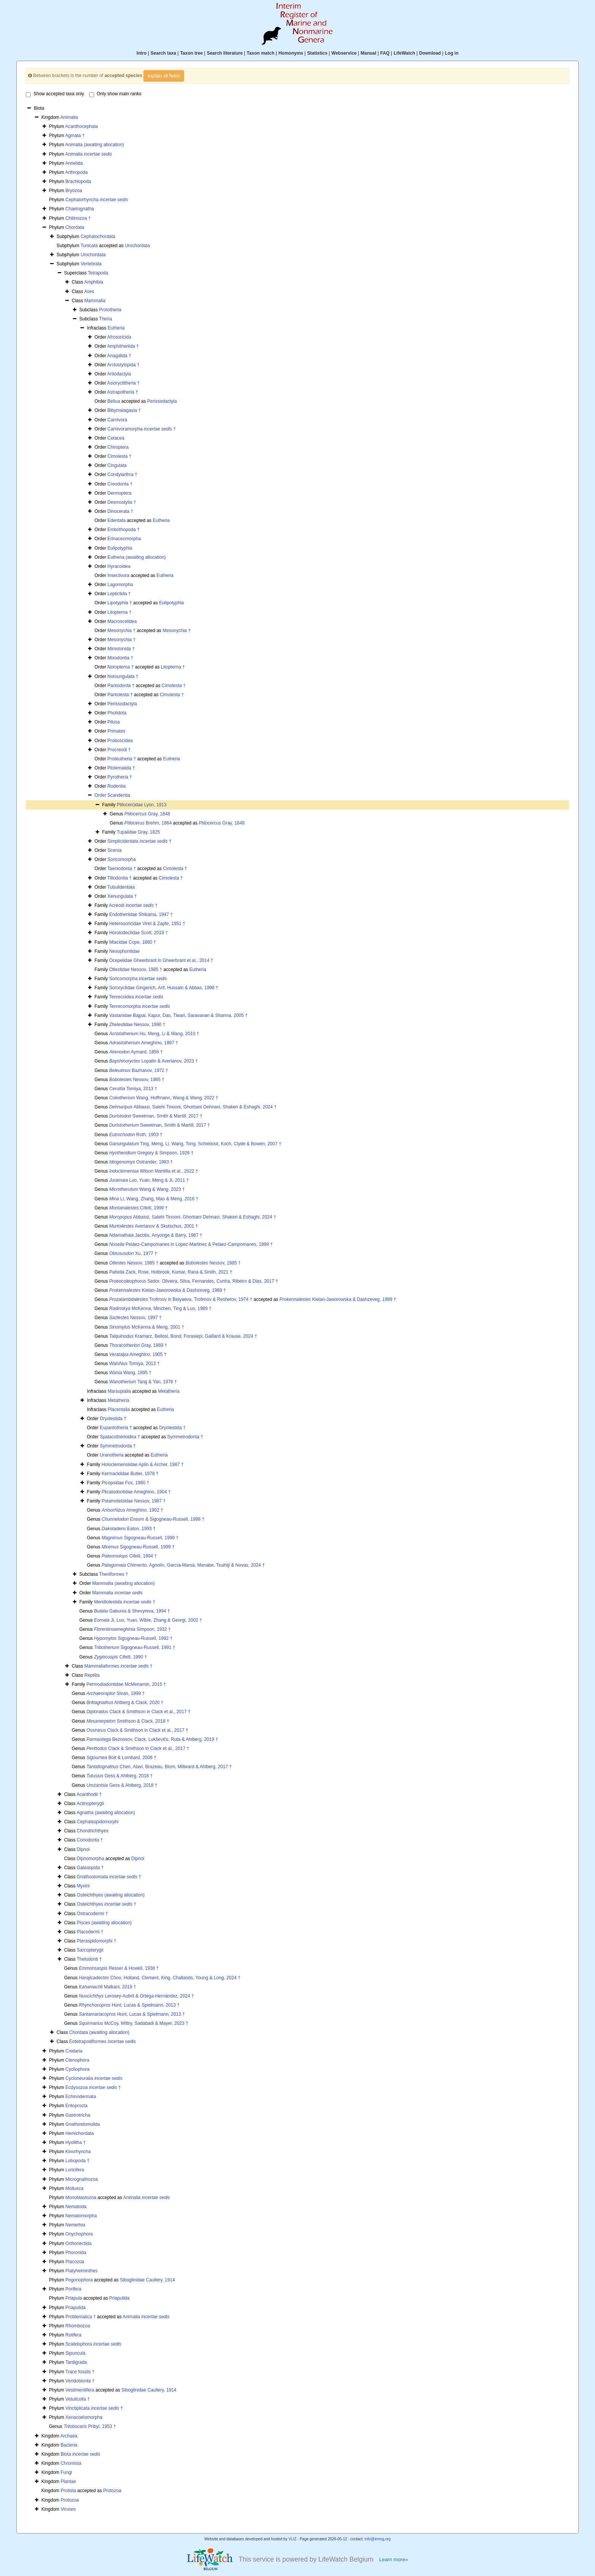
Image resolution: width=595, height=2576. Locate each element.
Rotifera (73, 2335)
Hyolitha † (75, 2142)
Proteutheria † (121, 758)
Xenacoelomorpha (83, 2417)
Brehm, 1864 (148, 823)
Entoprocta (76, 2105)
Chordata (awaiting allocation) (99, 2032)
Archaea (68, 2436)
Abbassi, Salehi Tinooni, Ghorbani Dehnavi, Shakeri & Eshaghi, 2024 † (193, 1107)
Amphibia (93, 282)
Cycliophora (77, 2069)
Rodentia (116, 786)
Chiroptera (118, 447)
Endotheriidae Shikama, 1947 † (141, 914)
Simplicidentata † (139, 841)
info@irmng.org (378, 2539)
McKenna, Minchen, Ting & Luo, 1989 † (160, 1308)
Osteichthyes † (106, 1904)
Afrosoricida (119, 337)
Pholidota (116, 713)
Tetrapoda (98, 273)
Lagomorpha (120, 584)
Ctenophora (77, 2060)
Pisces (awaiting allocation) (104, 1922)
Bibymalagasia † (124, 410)
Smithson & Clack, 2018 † (128, 1721)
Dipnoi (83, 1849)
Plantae (68, 2481)
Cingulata (117, 465)
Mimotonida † (121, 648)
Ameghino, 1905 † (138, 1354)
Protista (68, 2490)
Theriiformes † (113, 1574)
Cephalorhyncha (96, 199)
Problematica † (80, 2316)
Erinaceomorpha (124, 538)
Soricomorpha (121, 859)
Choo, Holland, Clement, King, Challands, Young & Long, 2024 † (160, 1977)
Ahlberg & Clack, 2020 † (125, 1702)
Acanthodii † (89, 1794)
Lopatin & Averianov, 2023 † (153, 1061)
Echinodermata (80, 2096)
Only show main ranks (115, 94)
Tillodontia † (119, 878)
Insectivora (118, 575)
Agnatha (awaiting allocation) (106, 1812)
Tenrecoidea (136, 997)
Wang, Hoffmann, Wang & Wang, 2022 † (163, 1097)
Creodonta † (119, 484)
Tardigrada (76, 2362)
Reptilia (91, 1675)
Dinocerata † (120, 511)
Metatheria (168, 1391)
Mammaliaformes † (118, 1666)
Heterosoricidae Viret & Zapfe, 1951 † (147, 923)
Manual (368, 53)
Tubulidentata (121, 887)
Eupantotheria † (116, 1427)
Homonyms (291, 53)
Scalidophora (93, 2344)
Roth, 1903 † (135, 1134)
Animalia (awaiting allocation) (94, 144)
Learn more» (393, 2559)
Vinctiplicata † (94, 2408)
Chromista (71, 2463)
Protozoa (112, 2490)
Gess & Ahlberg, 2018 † (120, 1775)
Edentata (116, 520)
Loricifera (74, 2169)
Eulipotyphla (119, 548)
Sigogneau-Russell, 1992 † (133, 1638)
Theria (105, 319)
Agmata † (75, 135)
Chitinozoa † (78, 218)
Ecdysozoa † (93, 2087)
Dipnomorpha (90, 1858)
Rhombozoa (77, 2325)
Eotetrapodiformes (102, 2041)
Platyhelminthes (81, 2270)
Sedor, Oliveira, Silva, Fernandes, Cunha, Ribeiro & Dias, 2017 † (193, 1281)
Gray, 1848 (147, 814)
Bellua (113, 401)
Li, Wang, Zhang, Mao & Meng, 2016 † (153, 1198)
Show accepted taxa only (55, 94)
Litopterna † (119, 612)
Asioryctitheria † (123, 383)
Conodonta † (90, 1840)
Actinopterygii (90, 1803)
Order (100, 795)
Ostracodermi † (92, 1913)
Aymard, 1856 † (136, 1052)
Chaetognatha (79, 208)
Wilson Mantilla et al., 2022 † (153, 1171)
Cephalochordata (97, 236)
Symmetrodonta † (185, 1436)
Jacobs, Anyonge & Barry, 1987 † (155, 1235)
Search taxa (163, 53)
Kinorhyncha (78, 2151)
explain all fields (164, 76)
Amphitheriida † (123, 346)
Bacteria (69, 2445)
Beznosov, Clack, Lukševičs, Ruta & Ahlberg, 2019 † (152, 1739)
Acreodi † (133, 905)
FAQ (385, 53)
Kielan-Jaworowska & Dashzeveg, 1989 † (167, 1290)
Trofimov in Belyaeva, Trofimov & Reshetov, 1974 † (180, 1299)
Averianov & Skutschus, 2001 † (153, 1226)
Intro (142, 53)
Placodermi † (90, 1931)
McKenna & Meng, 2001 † (146, 1327)
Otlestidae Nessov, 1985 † (135, 969)
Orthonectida (78, 2243)
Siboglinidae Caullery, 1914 (147, 2280)
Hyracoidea (119, 566)
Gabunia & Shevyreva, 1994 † (132, 1611)
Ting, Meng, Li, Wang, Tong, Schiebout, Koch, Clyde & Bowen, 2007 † (195, 1143)
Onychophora (79, 2234)
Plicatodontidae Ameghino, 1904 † (136, 1492)
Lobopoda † (77, 2160)
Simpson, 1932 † (132, 1629)
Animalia (69, 117)
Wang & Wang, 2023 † (147, 1189)
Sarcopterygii (90, 1950)
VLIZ (292, 2539)
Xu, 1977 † (133, 1253)
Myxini (83, 1886)
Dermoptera (119, 493)
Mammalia (94, 300)
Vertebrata (90, 263)
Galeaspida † (90, 1867)
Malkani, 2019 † (107, 1987)
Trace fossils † (79, 2371)
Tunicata (89, 245)
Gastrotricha (77, 2115)
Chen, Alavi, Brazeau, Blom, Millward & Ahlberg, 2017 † (159, 1766)
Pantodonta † (120, 685)
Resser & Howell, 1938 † (119, 1968)
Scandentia (118, 795)
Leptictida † (119, 593)
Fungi (66, 2472)
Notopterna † (120, 667)
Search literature (225, 53)
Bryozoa (73, 190)
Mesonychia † (121, 630)
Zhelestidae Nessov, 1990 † (137, 1024)
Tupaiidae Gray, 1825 (138, 832)
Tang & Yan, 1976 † (143, 1381)
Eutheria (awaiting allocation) (136, 557)
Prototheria (110, 309)
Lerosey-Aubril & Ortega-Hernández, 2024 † (136, 1996)
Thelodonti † (89, 1959)
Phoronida (75, 2252)
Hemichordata (79, 2133)
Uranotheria (112, 1455)
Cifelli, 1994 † (129, 1556)
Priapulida (119, 2298)
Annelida (74, 163)
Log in (451, 53)
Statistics (317, 53)
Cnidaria (73, 2051)
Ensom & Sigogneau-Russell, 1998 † (153, 1519)
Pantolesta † (120, 694)
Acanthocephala (81, 126)
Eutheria (116, 328)
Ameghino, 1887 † (143, 1042)
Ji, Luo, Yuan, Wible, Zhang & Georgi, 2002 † (148, 1620)
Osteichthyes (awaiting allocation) (111, 1895)
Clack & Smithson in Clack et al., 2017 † (138, 1711)
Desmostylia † (121, 502)
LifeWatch (404, 53)
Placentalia (119, 1409)
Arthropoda (76, 172)
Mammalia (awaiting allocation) (123, 1583)
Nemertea (75, 2225)
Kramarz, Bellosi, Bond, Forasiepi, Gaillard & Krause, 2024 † (183, 1336)
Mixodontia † (120, 658)
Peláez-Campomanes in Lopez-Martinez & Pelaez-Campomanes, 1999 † (191, 1244)
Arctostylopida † (123, 364)
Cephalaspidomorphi (97, 1821)
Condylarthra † (122, 474)
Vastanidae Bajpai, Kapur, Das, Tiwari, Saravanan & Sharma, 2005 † (178, 1015)
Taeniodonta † (121, 868)
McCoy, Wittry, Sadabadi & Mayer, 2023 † (133, 2023)
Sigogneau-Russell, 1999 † (140, 1537)
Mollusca (74, 2188)
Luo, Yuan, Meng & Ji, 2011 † (149, 1180)
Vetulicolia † (77, 2399)
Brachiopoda (78, 181)
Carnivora (117, 420)
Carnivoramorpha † (141, 429)
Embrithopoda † (123, 529)
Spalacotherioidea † (120, 1436)
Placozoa (74, 2261)
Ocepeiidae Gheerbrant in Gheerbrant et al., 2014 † (161, 960)
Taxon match (260, 53)
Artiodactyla (119, 374)
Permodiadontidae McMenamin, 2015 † (126, 1684)
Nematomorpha (81, 2215)
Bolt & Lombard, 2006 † (121, 1757)
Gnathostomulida (82, 2124)
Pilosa (113, 722)
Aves (89, 291)
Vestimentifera (79, 2390)
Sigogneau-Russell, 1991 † (134, 1647)
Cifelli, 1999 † (138, 1208)
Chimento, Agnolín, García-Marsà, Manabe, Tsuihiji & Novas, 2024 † (183, 1565)
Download (430, 53)
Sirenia (114, 850)
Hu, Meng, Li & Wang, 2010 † (154, 1033)
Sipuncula (75, 2353)
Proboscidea (120, 740)
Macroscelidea (122, 621)
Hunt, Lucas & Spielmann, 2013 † (129, 2005)
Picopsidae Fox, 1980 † (125, 1482)
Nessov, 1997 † (135, 1317)
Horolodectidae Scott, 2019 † (138, 932)
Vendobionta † (79, 2381)
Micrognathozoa (81, 2179)
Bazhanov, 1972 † (138, 1070)
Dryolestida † (113, 1418)
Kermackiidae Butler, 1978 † (130, 1473)
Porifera (73, 2289)
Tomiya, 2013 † (133, 1088)
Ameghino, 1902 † (132, 1510)
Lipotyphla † (119, 602)
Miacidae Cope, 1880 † (132, 942)
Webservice (344, 53)
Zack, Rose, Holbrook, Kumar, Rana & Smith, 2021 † (170, 1272)
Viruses (68, 2509)
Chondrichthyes (92, 1830)
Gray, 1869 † (138, 1345)
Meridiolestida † (124, 1602)
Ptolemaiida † (121, 768)
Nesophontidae (124, 951)
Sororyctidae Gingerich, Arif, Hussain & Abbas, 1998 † (164, 987)
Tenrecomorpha (139, 1006)
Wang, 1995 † (130, 1372)
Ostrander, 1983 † (141, 1162)
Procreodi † (119, 749)
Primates (116, 731)
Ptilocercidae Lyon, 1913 (142, 804)
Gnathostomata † (109, 1876)
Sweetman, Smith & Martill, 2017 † (155, 1116)
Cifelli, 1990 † (120, 1657)
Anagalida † (119, 355)
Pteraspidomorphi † (96, 1941)
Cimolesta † (119, 456)
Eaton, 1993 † (129, 1528)
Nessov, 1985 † (136, 1079)
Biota (81, 2454)
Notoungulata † (122, 676)
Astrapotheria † (122, 392)
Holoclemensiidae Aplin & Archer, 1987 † (143, 1464)
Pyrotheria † (119, 777)
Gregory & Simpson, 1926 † (151, 1153)
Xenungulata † (122, 896)
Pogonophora (79, 2280)
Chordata (74, 227)
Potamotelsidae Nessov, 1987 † (134, 1501)
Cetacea (115, 438)
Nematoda (75, 2206)
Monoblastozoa (80, 2197)
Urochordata (137, 245)
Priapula (73, 2298)
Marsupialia (119, 1391)
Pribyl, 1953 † (90, 2426)
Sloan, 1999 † (116, 1693)
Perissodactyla (162, 401)
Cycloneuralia (93, 2078)
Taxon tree (191, 53)
